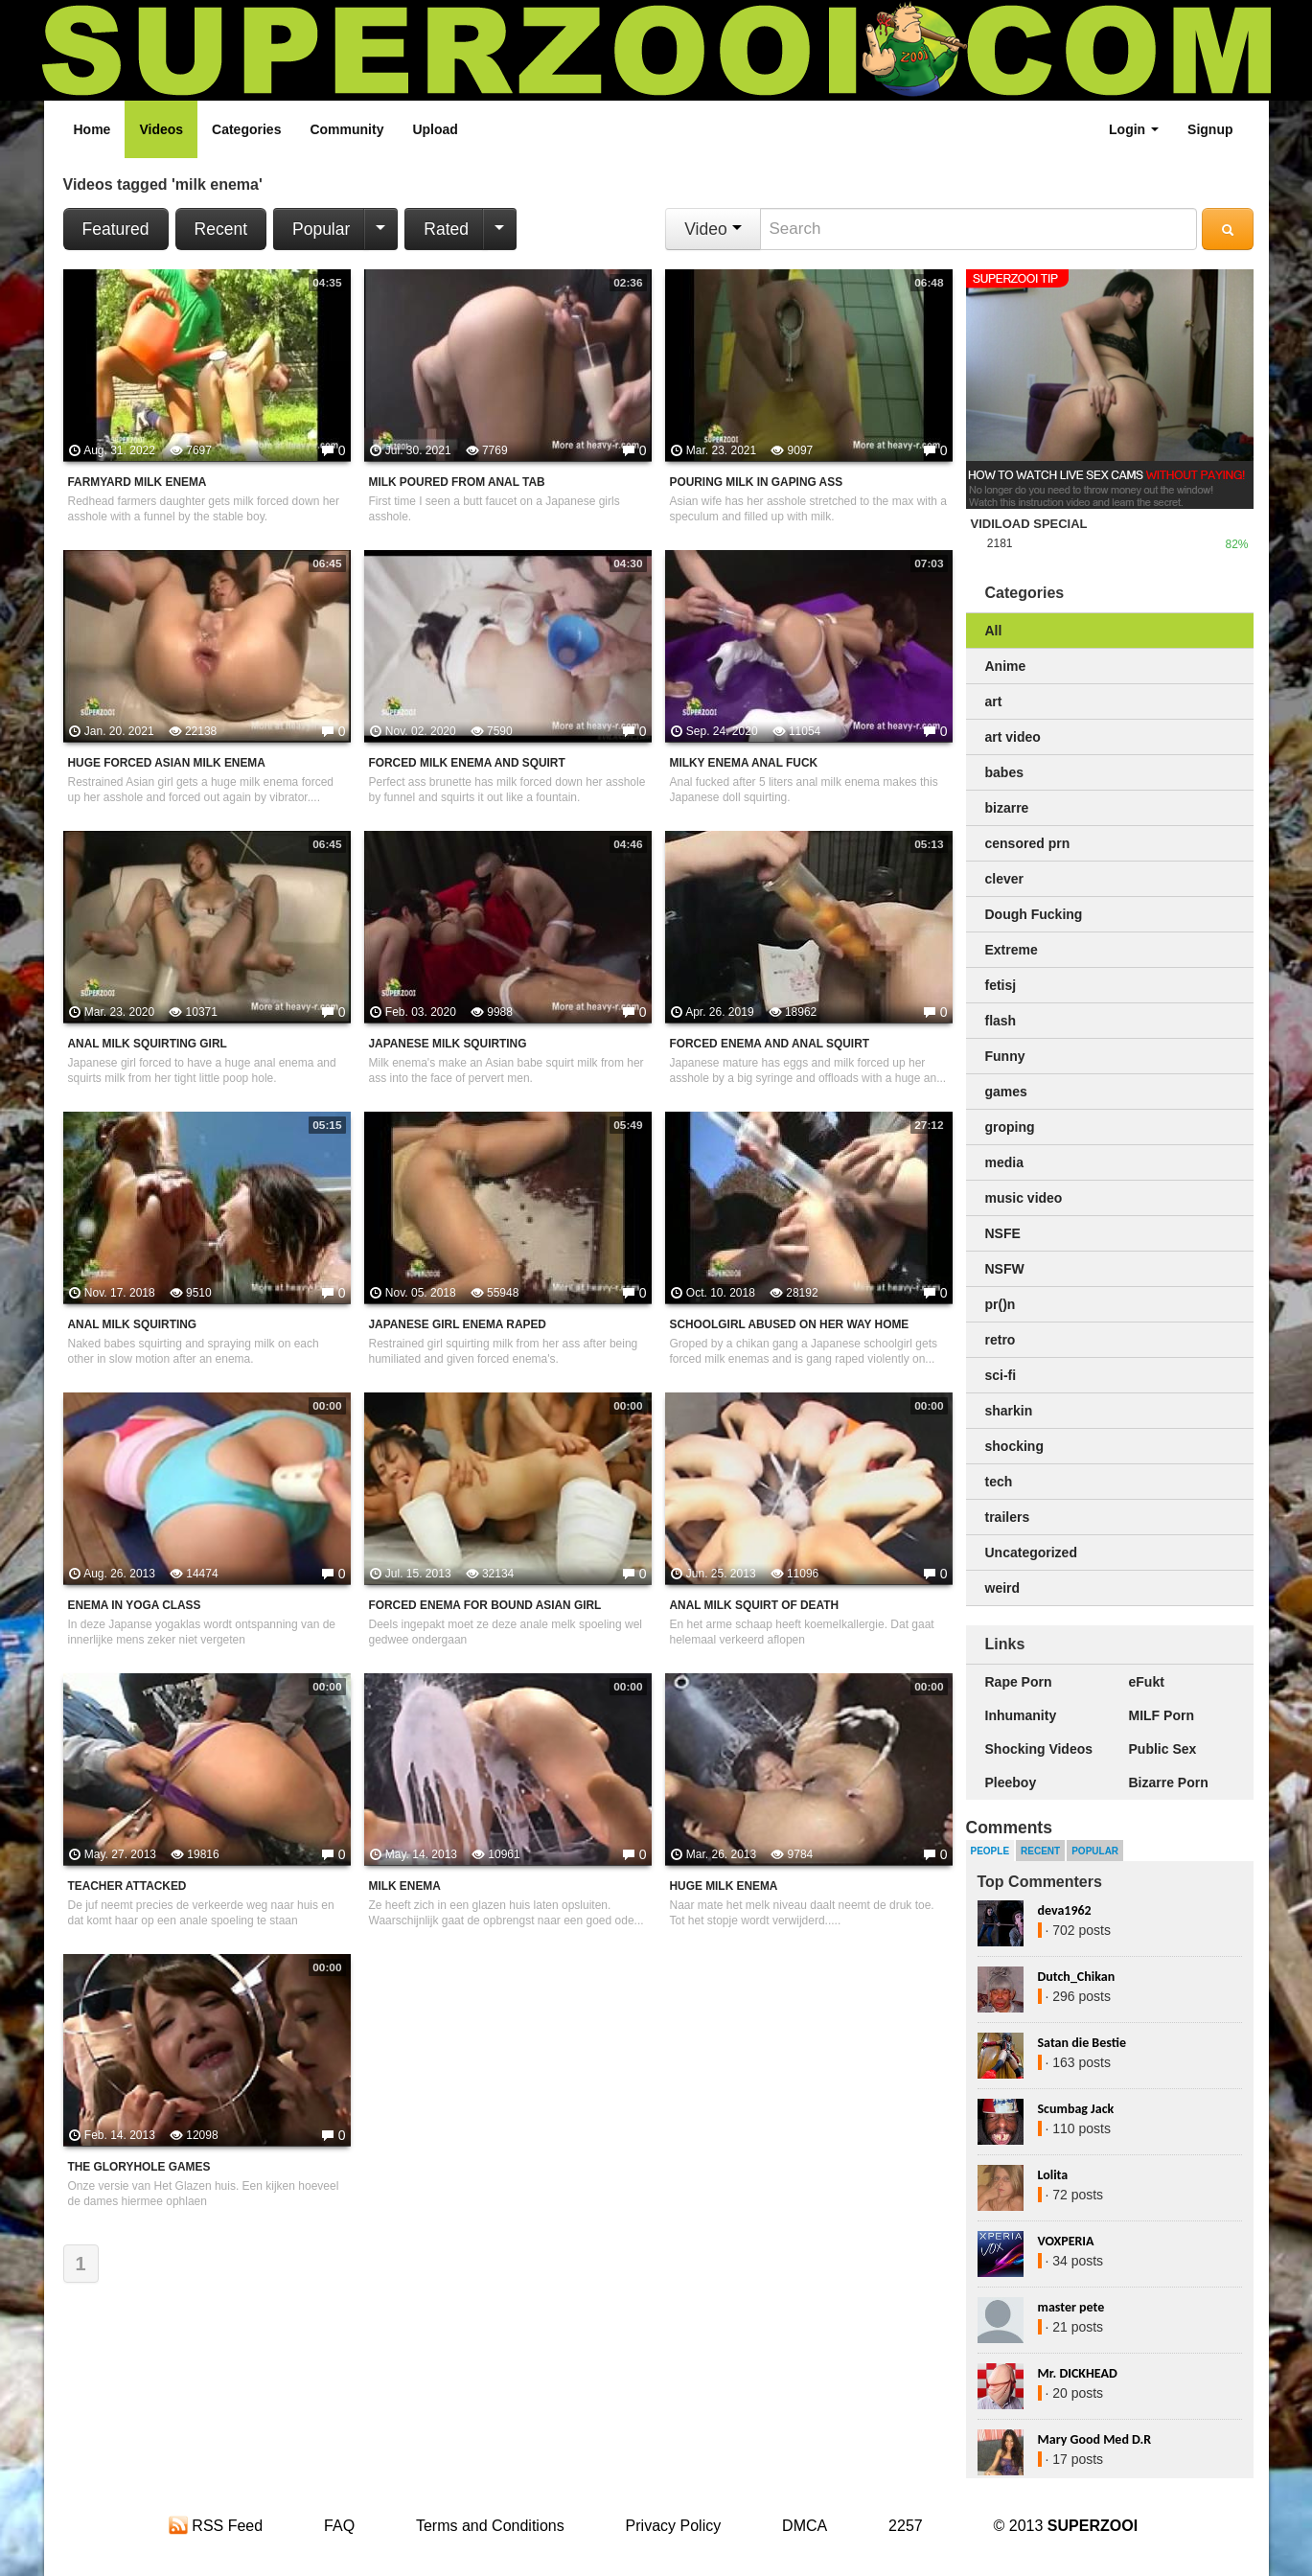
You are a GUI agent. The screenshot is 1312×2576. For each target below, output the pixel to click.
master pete (1071, 2307)
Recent (221, 229)
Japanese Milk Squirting (448, 1043)
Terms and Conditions (490, 2526)
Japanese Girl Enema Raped (457, 1324)
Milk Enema (405, 1886)
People (990, 1851)
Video (712, 229)
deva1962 (1065, 1910)
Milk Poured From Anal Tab (457, 482)
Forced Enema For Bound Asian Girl (485, 1605)
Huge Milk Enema (724, 1886)
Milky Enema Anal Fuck (744, 763)
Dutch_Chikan (1077, 1976)
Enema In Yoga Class (134, 1605)
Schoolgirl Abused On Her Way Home (789, 1324)
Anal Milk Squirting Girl (147, 1043)
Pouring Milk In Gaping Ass (756, 482)
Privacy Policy (674, 2526)
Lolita (1053, 2175)
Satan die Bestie (1082, 2043)
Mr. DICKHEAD (1077, 2373)
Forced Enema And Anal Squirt (770, 1043)
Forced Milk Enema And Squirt (467, 763)
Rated (446, 229)
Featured (116, 229)
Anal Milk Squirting (132, 1324)
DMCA (804, 2526)
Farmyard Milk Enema (137, 482)
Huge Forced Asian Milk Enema (166, 763)
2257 (905, 2526)
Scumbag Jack (1076, 2109)
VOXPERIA (1066, 2241)
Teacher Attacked (127, 1886)
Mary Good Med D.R (1095, 2439)
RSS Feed (216, 2526)
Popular (321, 229)
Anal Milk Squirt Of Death (755, 1605)
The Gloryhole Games (139, 2167)
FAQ (339, 2526)
